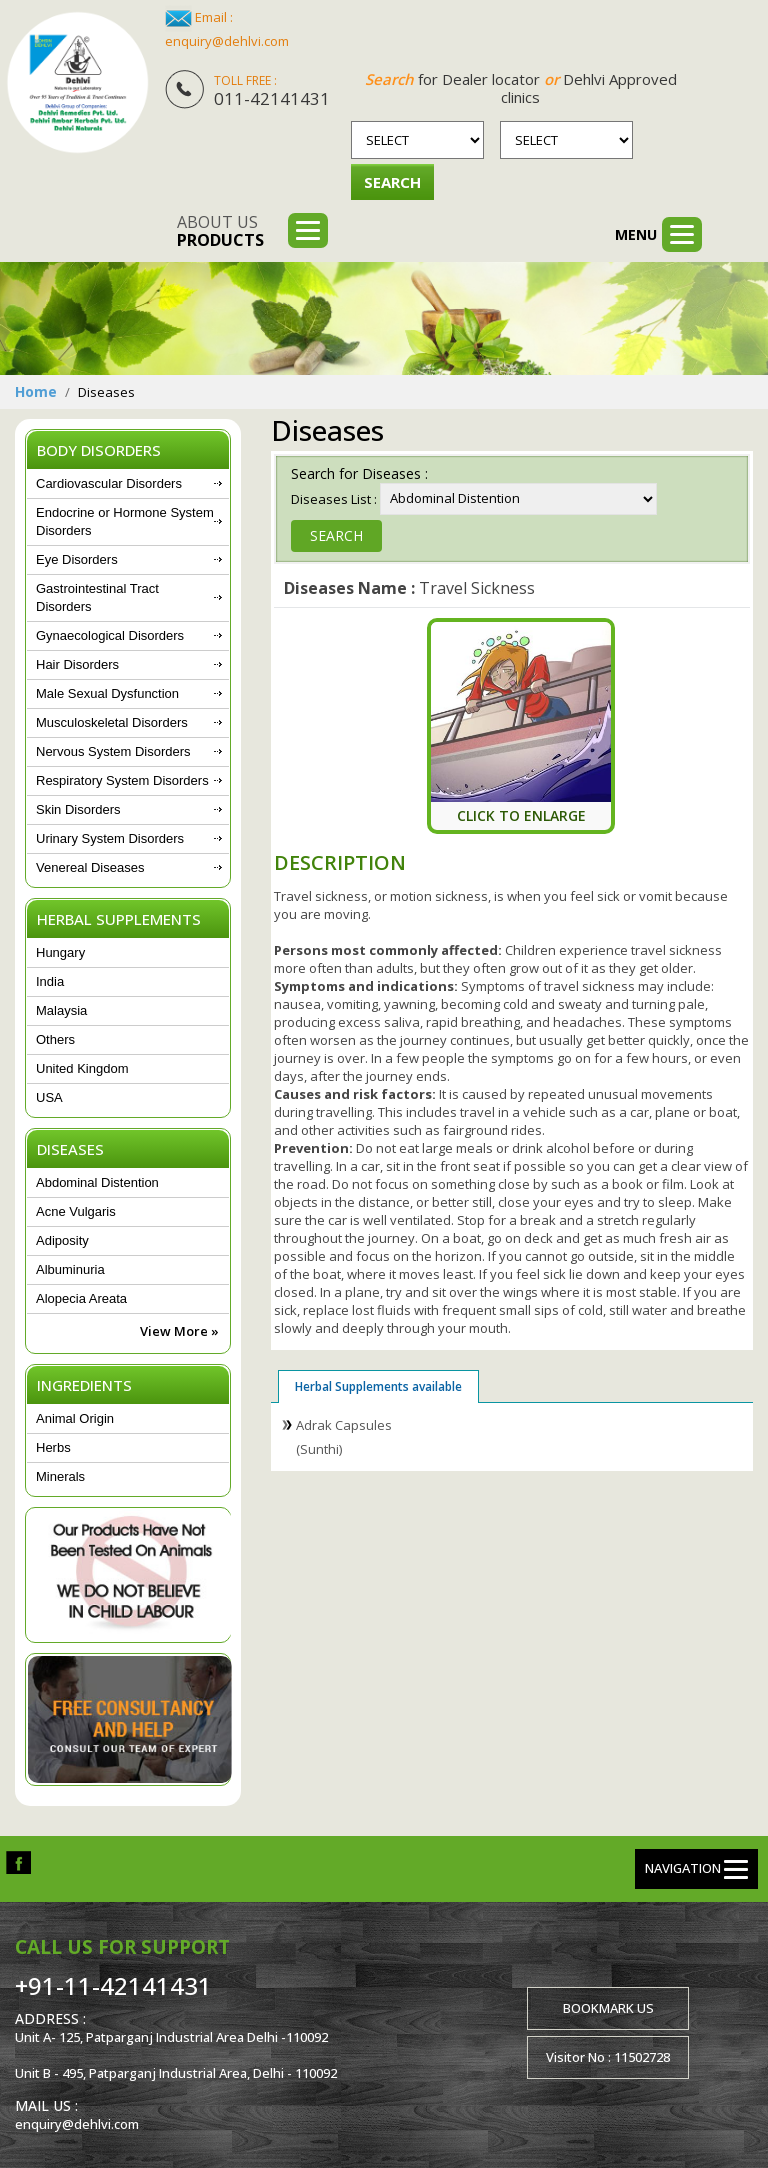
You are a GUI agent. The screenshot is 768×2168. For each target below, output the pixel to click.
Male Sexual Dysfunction (107, 693)
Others (55, 1039)
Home (36, 391)
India (50, 981)
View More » (179, 1331)
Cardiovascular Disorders (109, 483)
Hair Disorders (77, 664)
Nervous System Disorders (113, 751)
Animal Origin (75, 1418)
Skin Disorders (78, 809)
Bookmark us (608, 2008)
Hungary (60, 952)
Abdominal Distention (97, 1182)
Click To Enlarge (521, 814)
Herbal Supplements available (378, 1385)
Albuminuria (70, 1269)
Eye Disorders (77, 559)
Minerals (60, 1476)
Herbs (53, 1447)
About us (220, 231)
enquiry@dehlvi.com (227, 41)
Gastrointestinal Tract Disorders (97, 597)
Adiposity (62, 1240)
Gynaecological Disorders (110, 635)
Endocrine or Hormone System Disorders (125, 521)
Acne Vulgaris (76, 1211)
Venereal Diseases (90, 867)
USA (49, 1097)
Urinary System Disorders (110, 838)
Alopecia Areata (81, 1298)
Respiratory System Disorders (122, 780)
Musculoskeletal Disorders (112, 722)
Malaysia (61, 1010)
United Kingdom (82, 1068)
